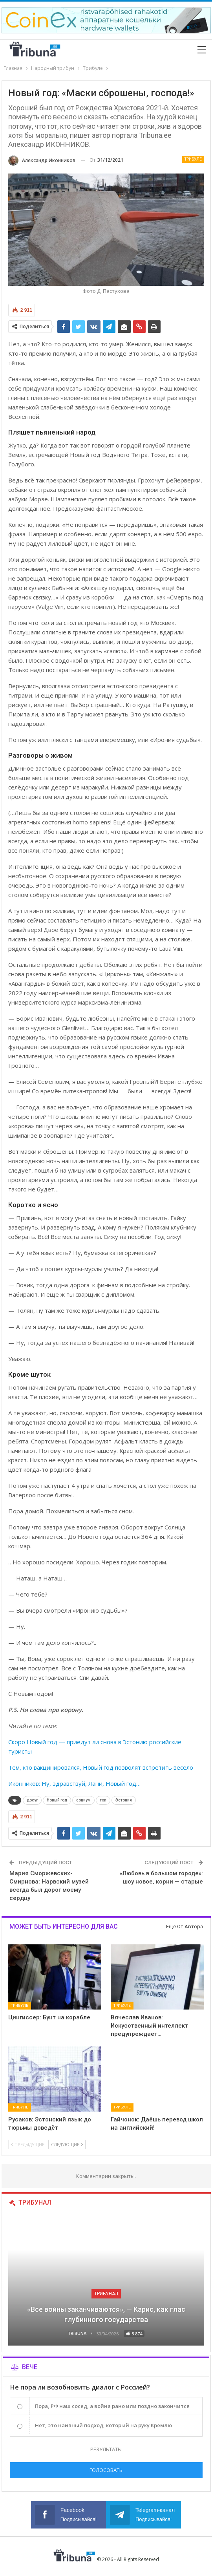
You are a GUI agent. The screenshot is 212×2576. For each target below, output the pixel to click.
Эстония (123, 1800)
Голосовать (106, 2470)
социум (83, 1800)
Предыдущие (27, 2144)
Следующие (67, 2144)
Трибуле (193, 159)
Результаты (106, 2449)
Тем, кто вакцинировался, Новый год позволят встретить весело (100, 1767)
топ (103, 1800)
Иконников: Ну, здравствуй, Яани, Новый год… (74, 1783)
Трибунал (106, 2293)
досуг (32, 1800)
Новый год (57, 1800)
